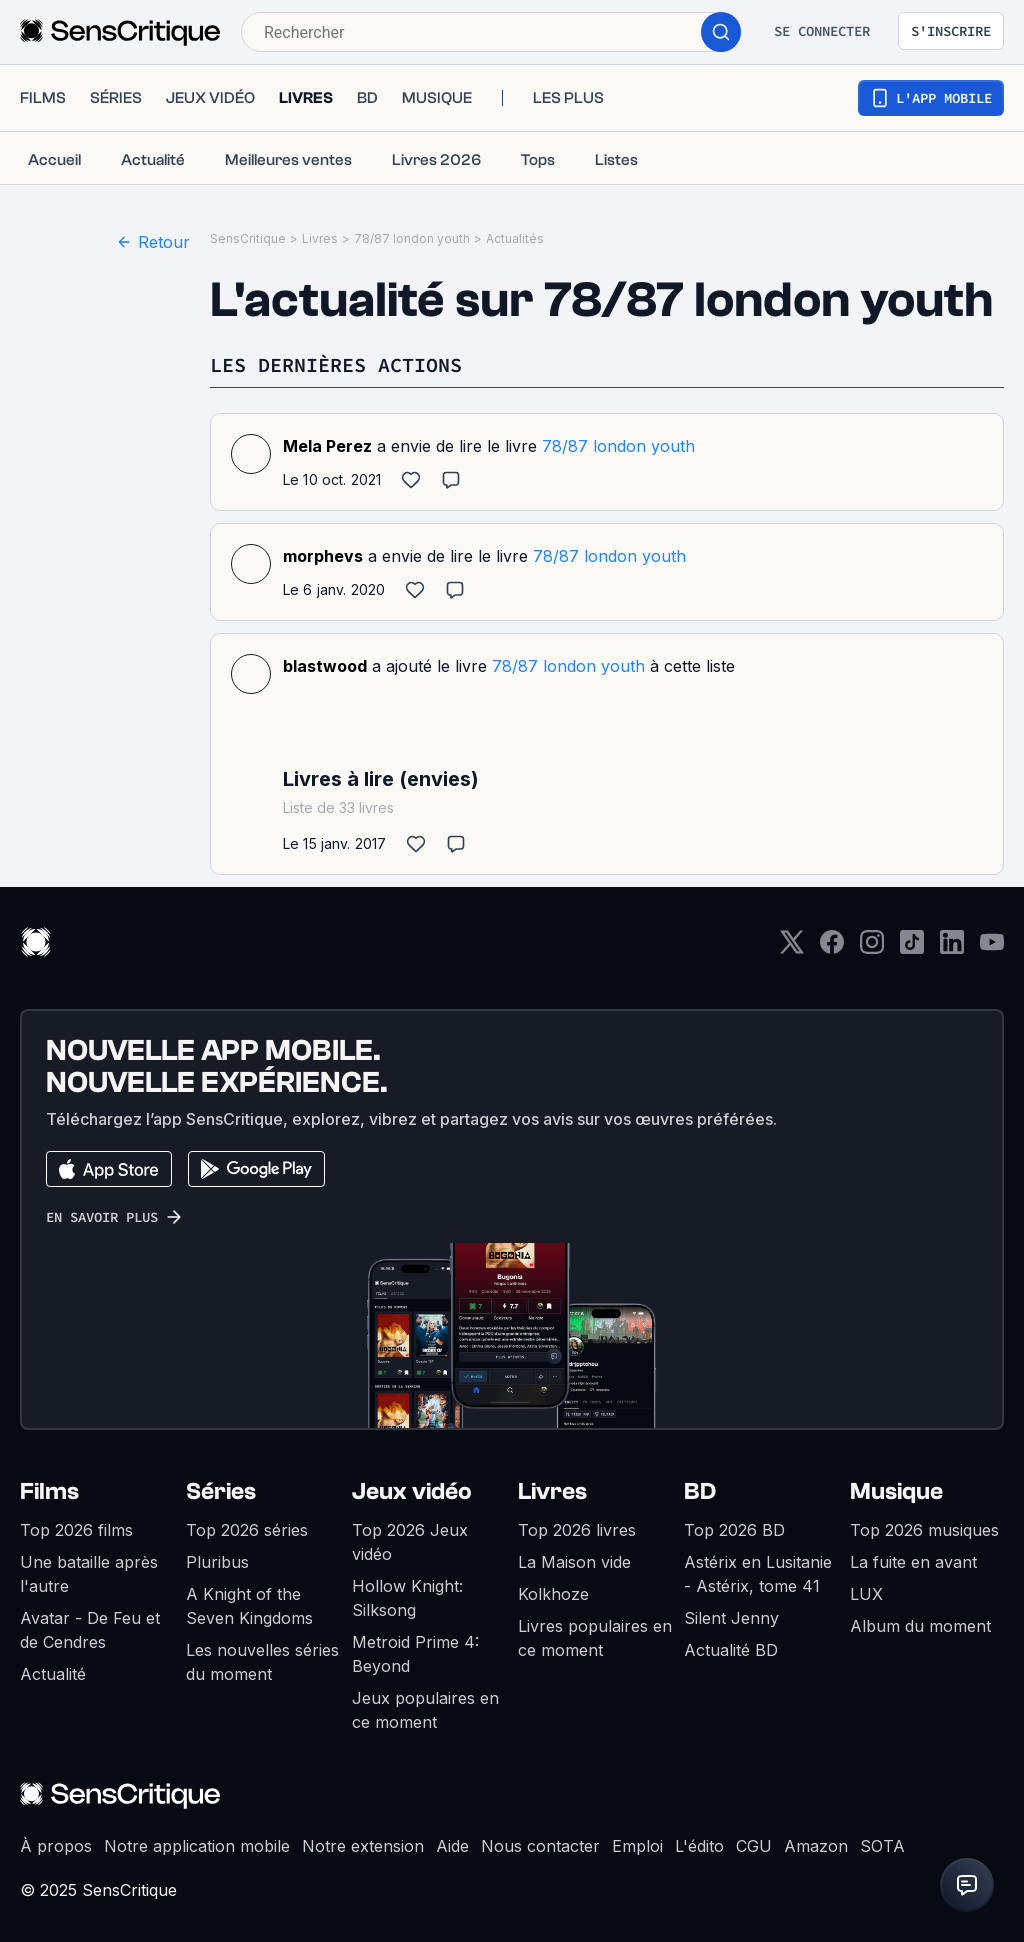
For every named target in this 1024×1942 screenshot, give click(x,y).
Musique (896, 1491)
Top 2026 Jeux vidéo (410, 1542)
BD (700, 1491)
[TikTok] (912, 948)
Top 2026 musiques (924, 1530)
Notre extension (363, 1846)
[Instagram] (872, 948)
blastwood (325, 666)
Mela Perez (327, 446)
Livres (320, 238)
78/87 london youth (412, 238)
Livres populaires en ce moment (595, 1638)
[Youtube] (992, 948)
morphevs (323, 556)
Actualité (53, 1674)
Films (49, 1491)
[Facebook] (832, 948)
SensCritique (248, 238)
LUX (866, 1594)
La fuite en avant (913, 1562)
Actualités (515, 238)
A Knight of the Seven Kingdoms (249, 1606)
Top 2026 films (76, 1530)
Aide (452, 1846)
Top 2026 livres (577, 1530)
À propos (56, 1846)
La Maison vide (574, 1562)
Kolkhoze (553, 1594)
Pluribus (217, 1562)
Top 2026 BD (734, 1530)
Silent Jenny (731, 1618)
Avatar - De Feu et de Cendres (90, 1630)
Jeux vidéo (412, 1491)
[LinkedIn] (952, 948)
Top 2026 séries (247, 1530)
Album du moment (920, 1626)
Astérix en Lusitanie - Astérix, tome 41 (758, 1574)
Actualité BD (731, 1650)
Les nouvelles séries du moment (262, 1662)
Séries (221, 1491)
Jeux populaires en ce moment (425, 1710)
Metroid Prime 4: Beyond (415, 1654)
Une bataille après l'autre (89, 1574)
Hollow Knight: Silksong (407, 1598)
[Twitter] (792, 948)
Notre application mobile (197, 1846)
